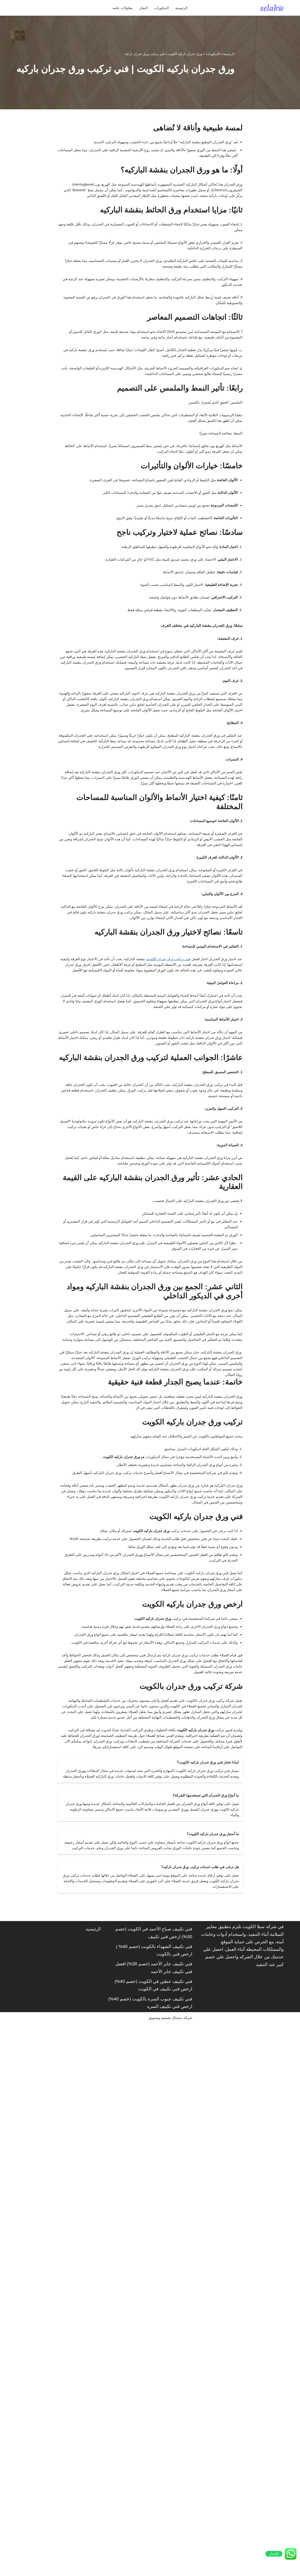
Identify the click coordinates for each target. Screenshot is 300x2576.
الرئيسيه (93, 2480)
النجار (142, 7)
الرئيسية (186, 7)
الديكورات (163, 7)
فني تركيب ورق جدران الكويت (149, 1146)
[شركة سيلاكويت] (272, 7)
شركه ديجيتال (179, 2569)
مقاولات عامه (118, 7)
